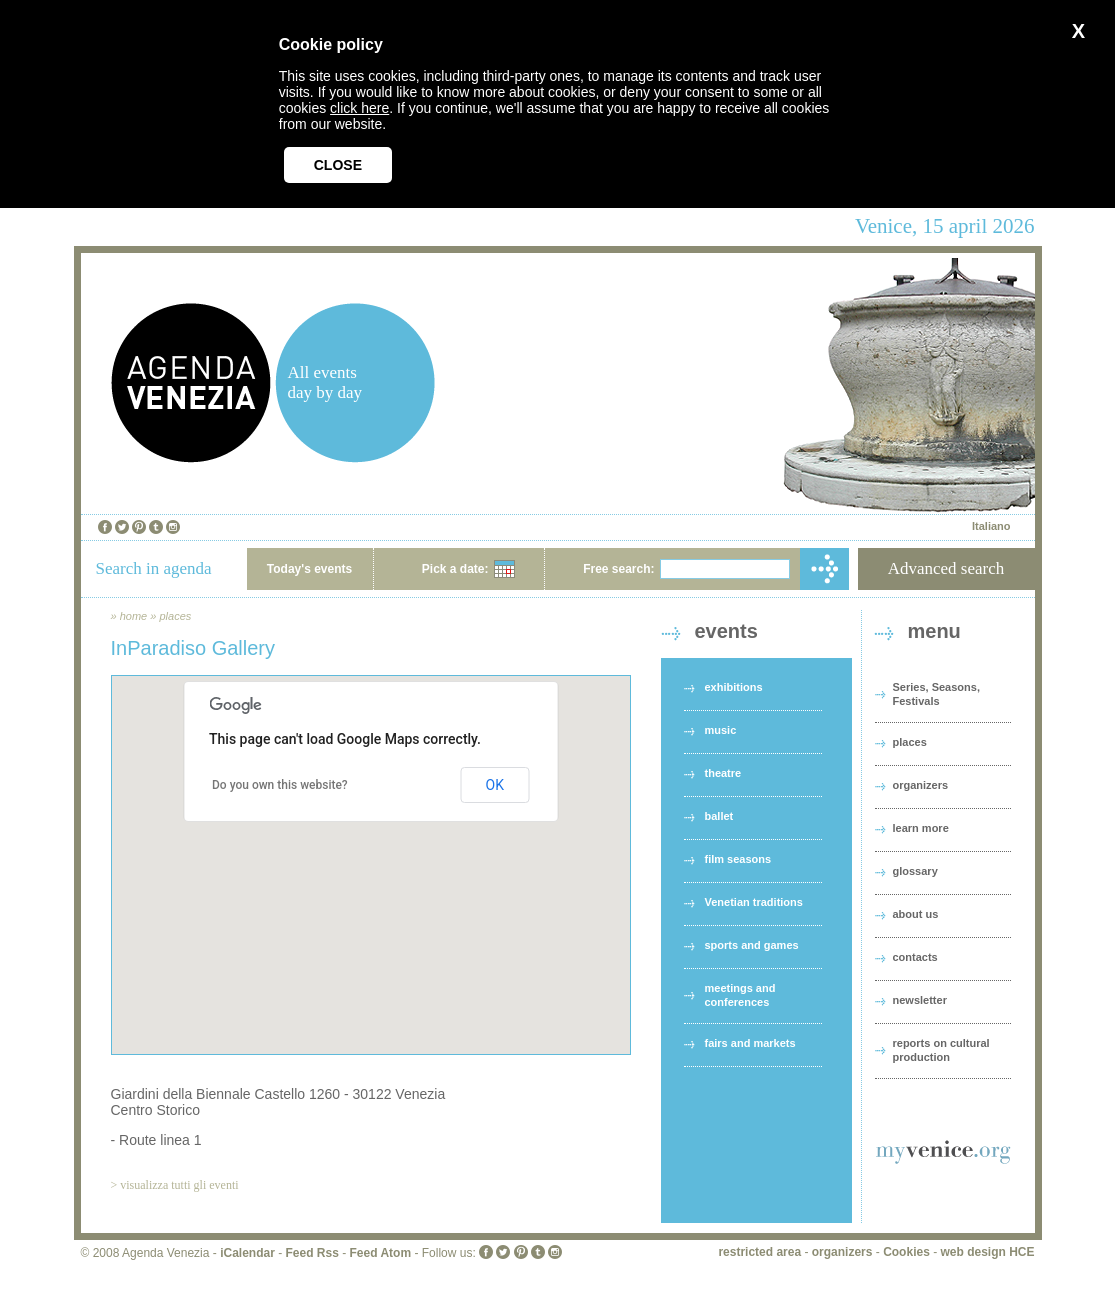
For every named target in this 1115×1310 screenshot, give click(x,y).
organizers (921, 785)
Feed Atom (381, 1253)
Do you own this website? (280, 785)
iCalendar (247, 1253)
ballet (719, 816)
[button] (371, 846)
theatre (723, 773)
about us (916, 914)
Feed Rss (311, 1253)
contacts (915, 957)
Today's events (309, 569)
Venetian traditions (754, 902)
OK (495, 785)
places (175, 616)
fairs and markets (750, 1043)
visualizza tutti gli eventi (179, 1185)
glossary (915, 871)
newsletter (920, 1000)
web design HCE (987, 1252)
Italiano (991, 526)
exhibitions (734, 687)
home (134, 616)
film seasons (738, 859)
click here (359, 108)
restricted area (759, 1252)
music (721, 730)
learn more (921, 828)
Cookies (906, 1252)
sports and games (752, 945)
